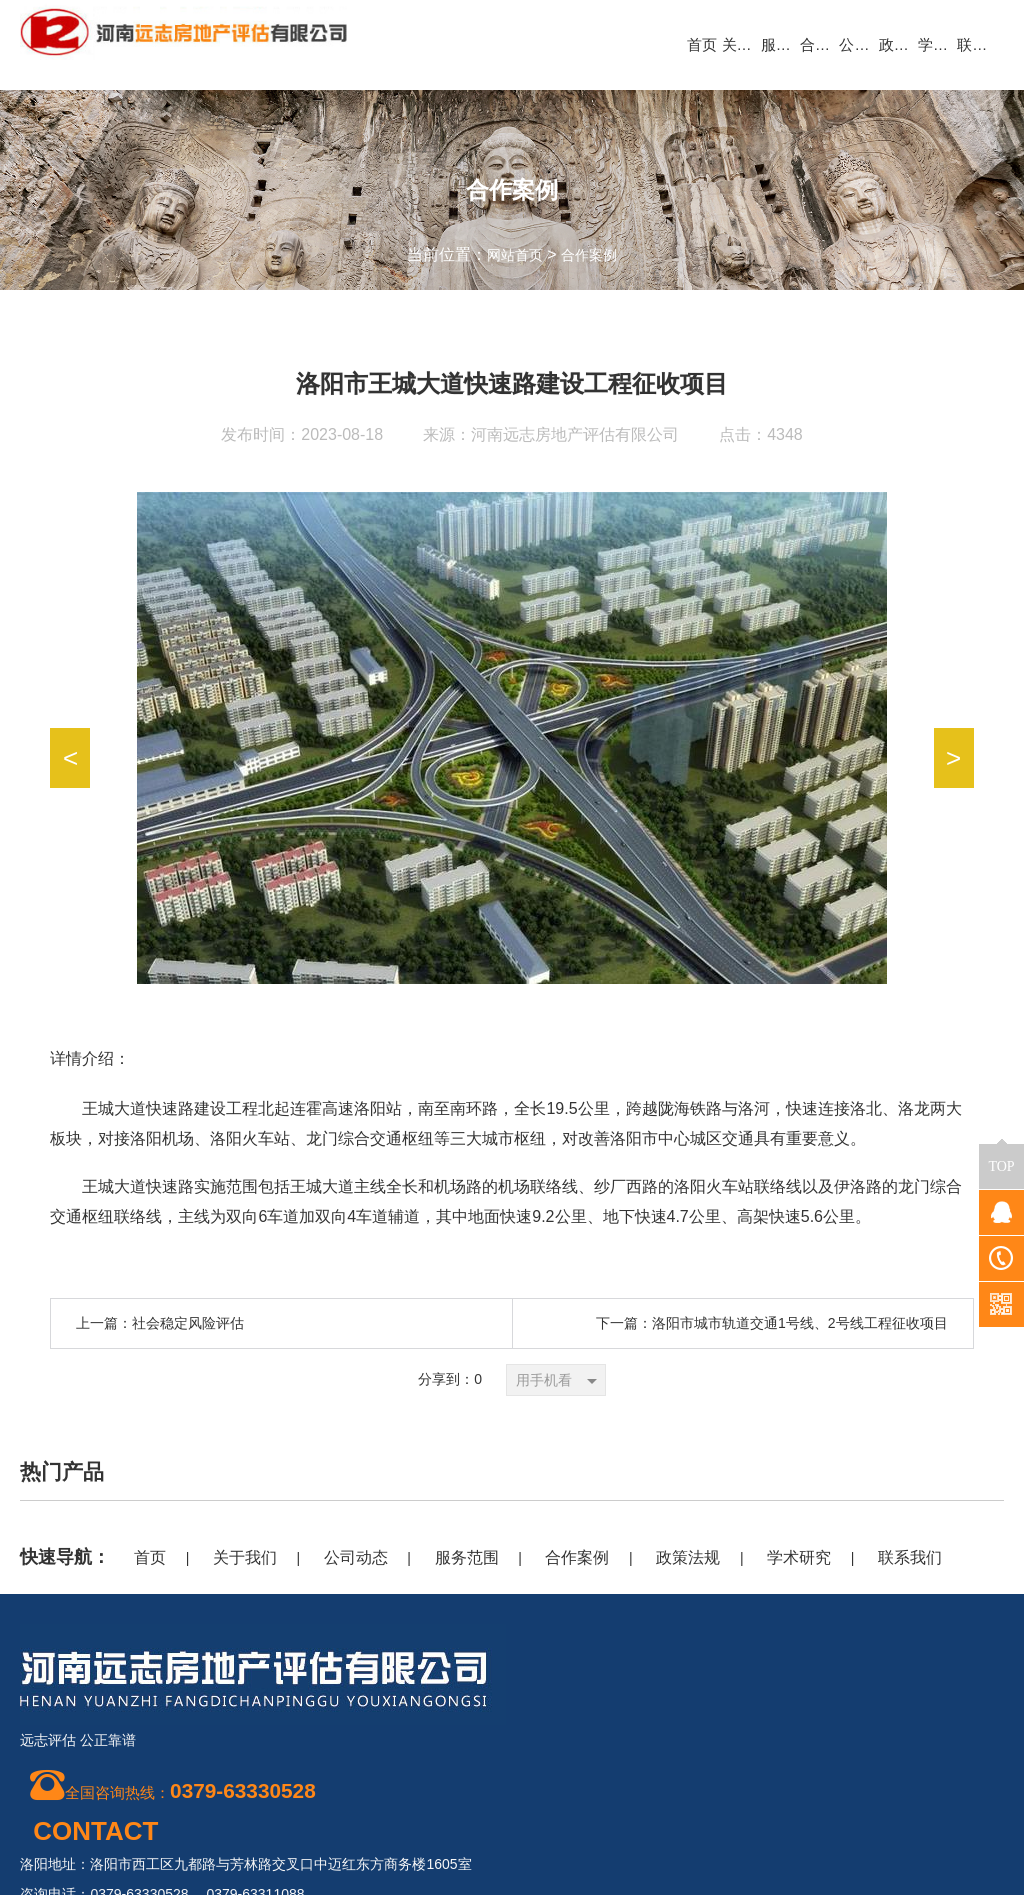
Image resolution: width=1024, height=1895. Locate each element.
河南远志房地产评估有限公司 (575, 434)
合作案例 (593, 254)
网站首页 (511, 254)
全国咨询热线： (178, 1790)
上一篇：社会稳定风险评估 (160, 1323)
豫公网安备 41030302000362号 (899, 1870)
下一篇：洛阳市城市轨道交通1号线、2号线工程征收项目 (772, 1323)
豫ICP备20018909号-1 (904, 1794)
